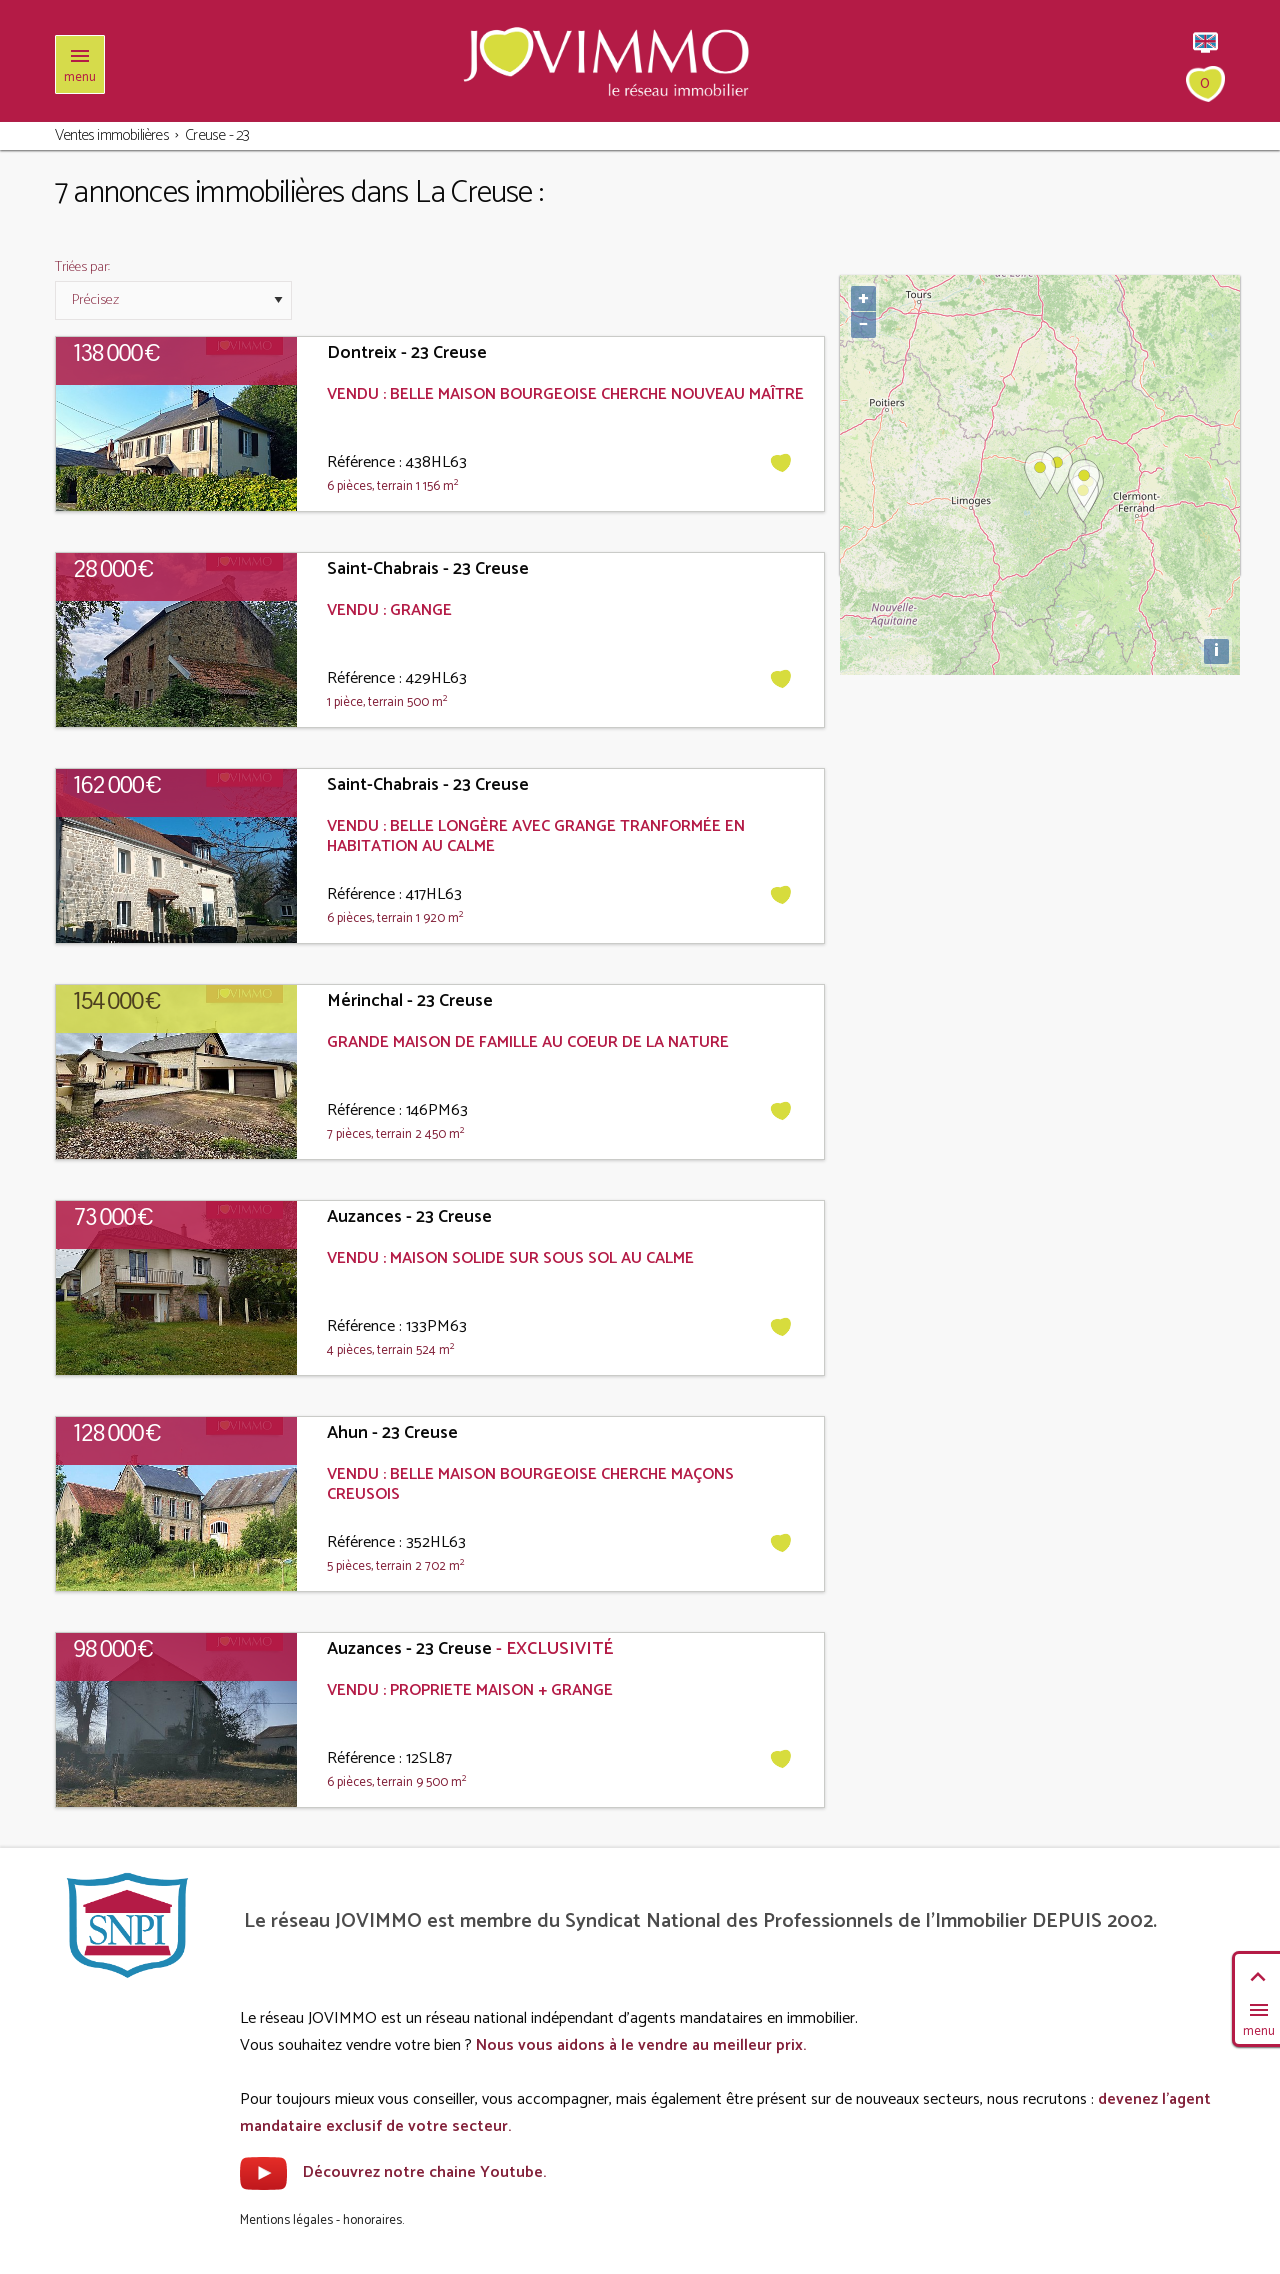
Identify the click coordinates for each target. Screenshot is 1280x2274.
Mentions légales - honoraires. (322, 2220)
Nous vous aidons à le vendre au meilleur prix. (641, 2045)
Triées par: (82, 267)
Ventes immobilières (112, 135)
